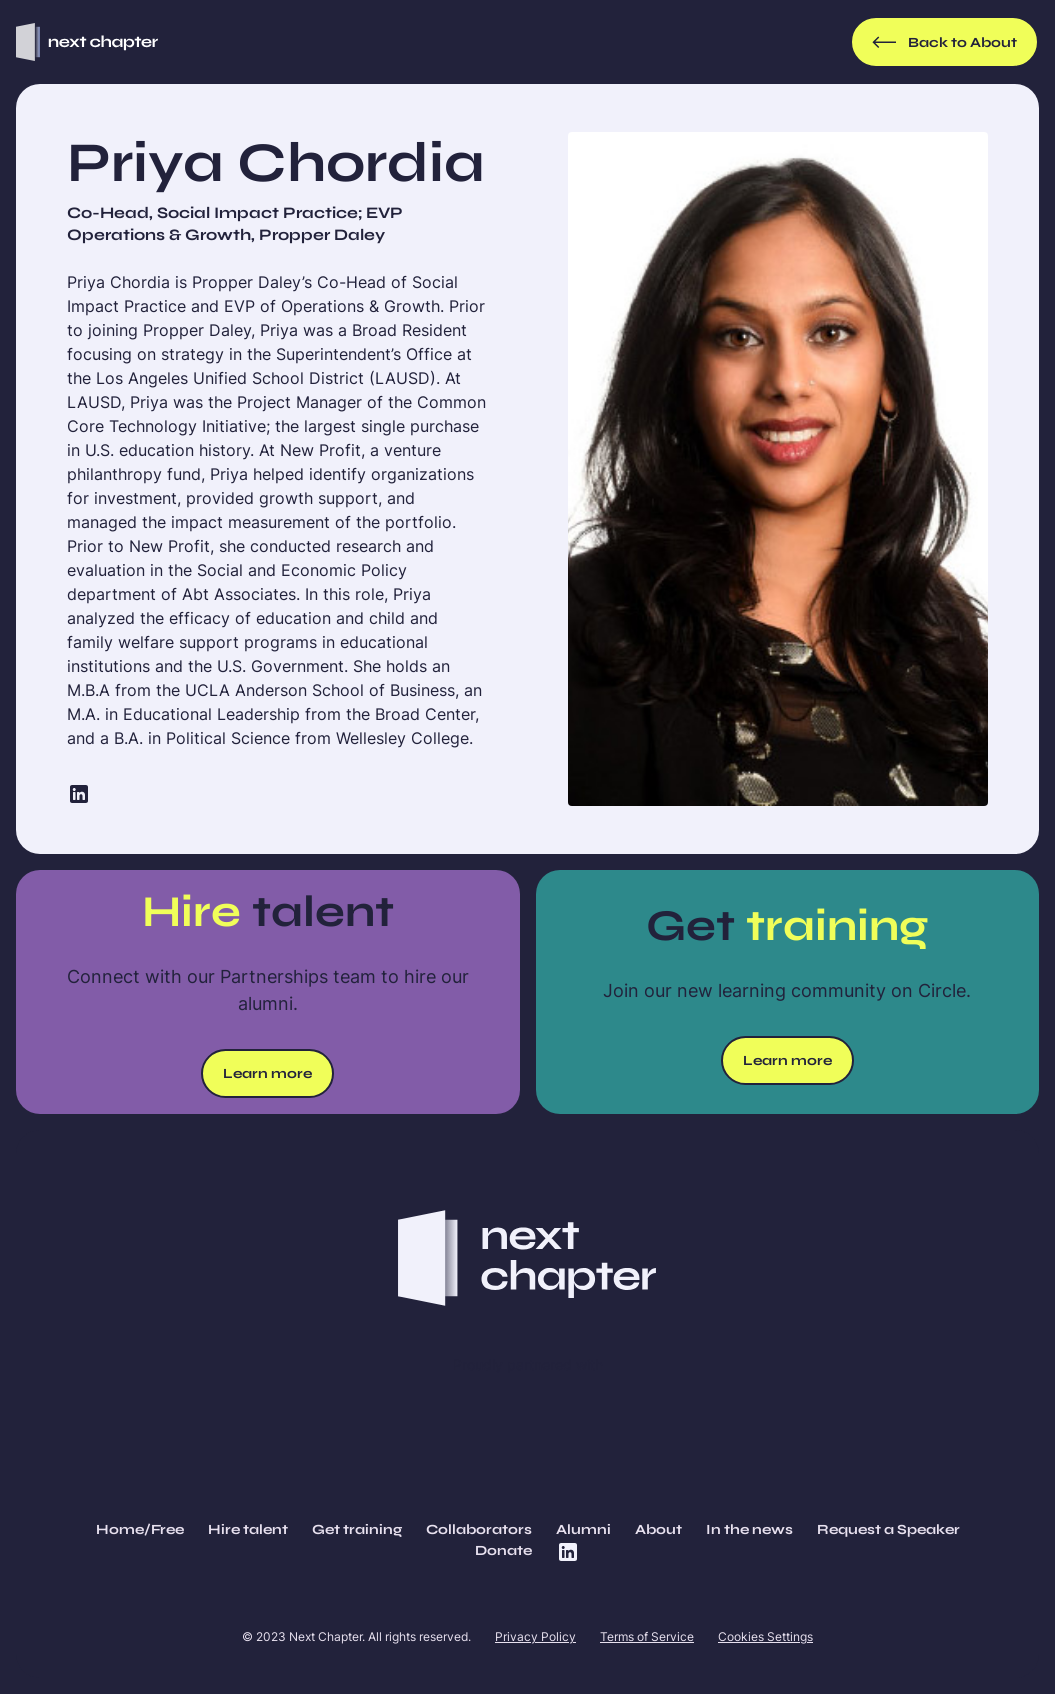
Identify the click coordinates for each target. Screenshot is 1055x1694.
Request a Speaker (888, 1529)
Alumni (583, 1529)
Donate (503, 1550)
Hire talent (248, 1529)
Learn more (267, 1073)
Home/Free (140, 1529)
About (658, 1529)
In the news (749, 1529)
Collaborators (479, 1529)
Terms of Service (647, 1636)
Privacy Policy (535, 1636)
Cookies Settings (765, 1636)
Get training (357, 1529)
